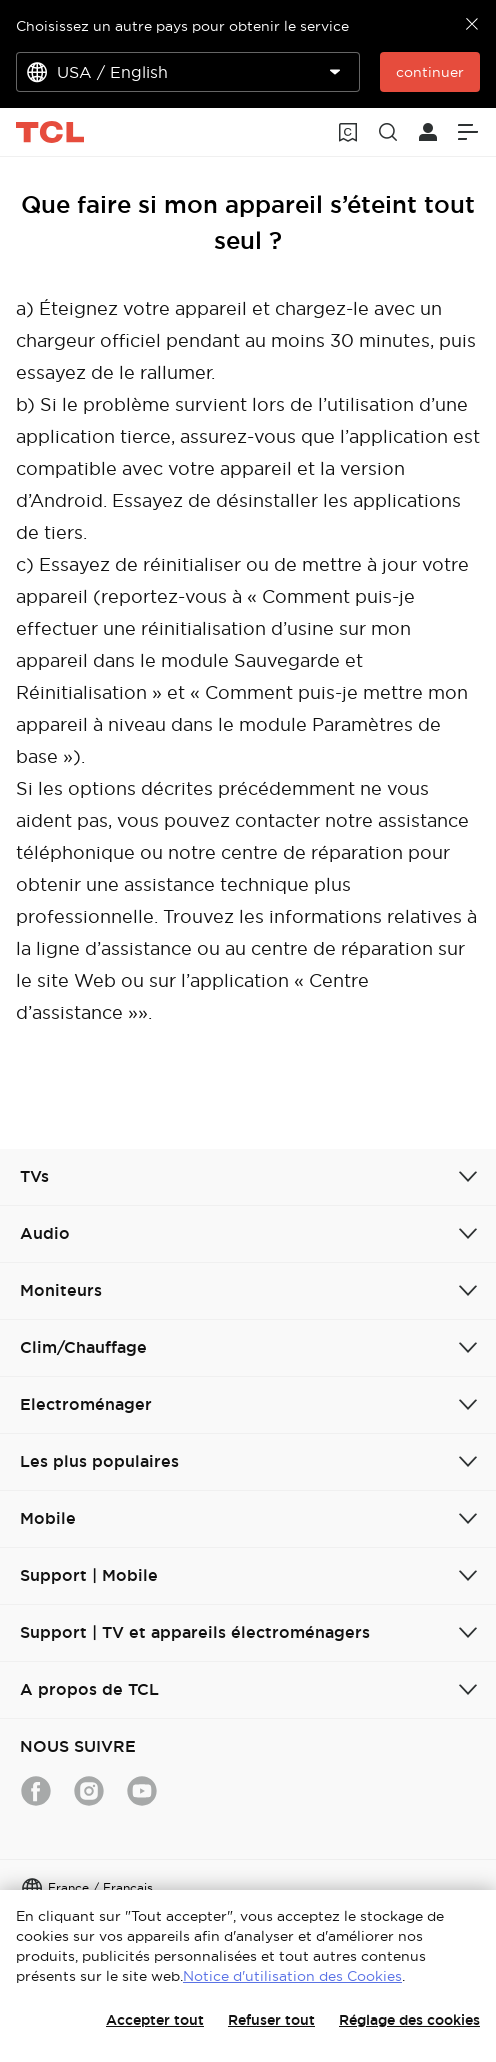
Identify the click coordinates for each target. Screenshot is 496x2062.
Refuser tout (271, 2020)
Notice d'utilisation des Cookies (292, 1976)
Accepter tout (155, 2020)
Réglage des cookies (409, 2020)
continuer (430, 72)
